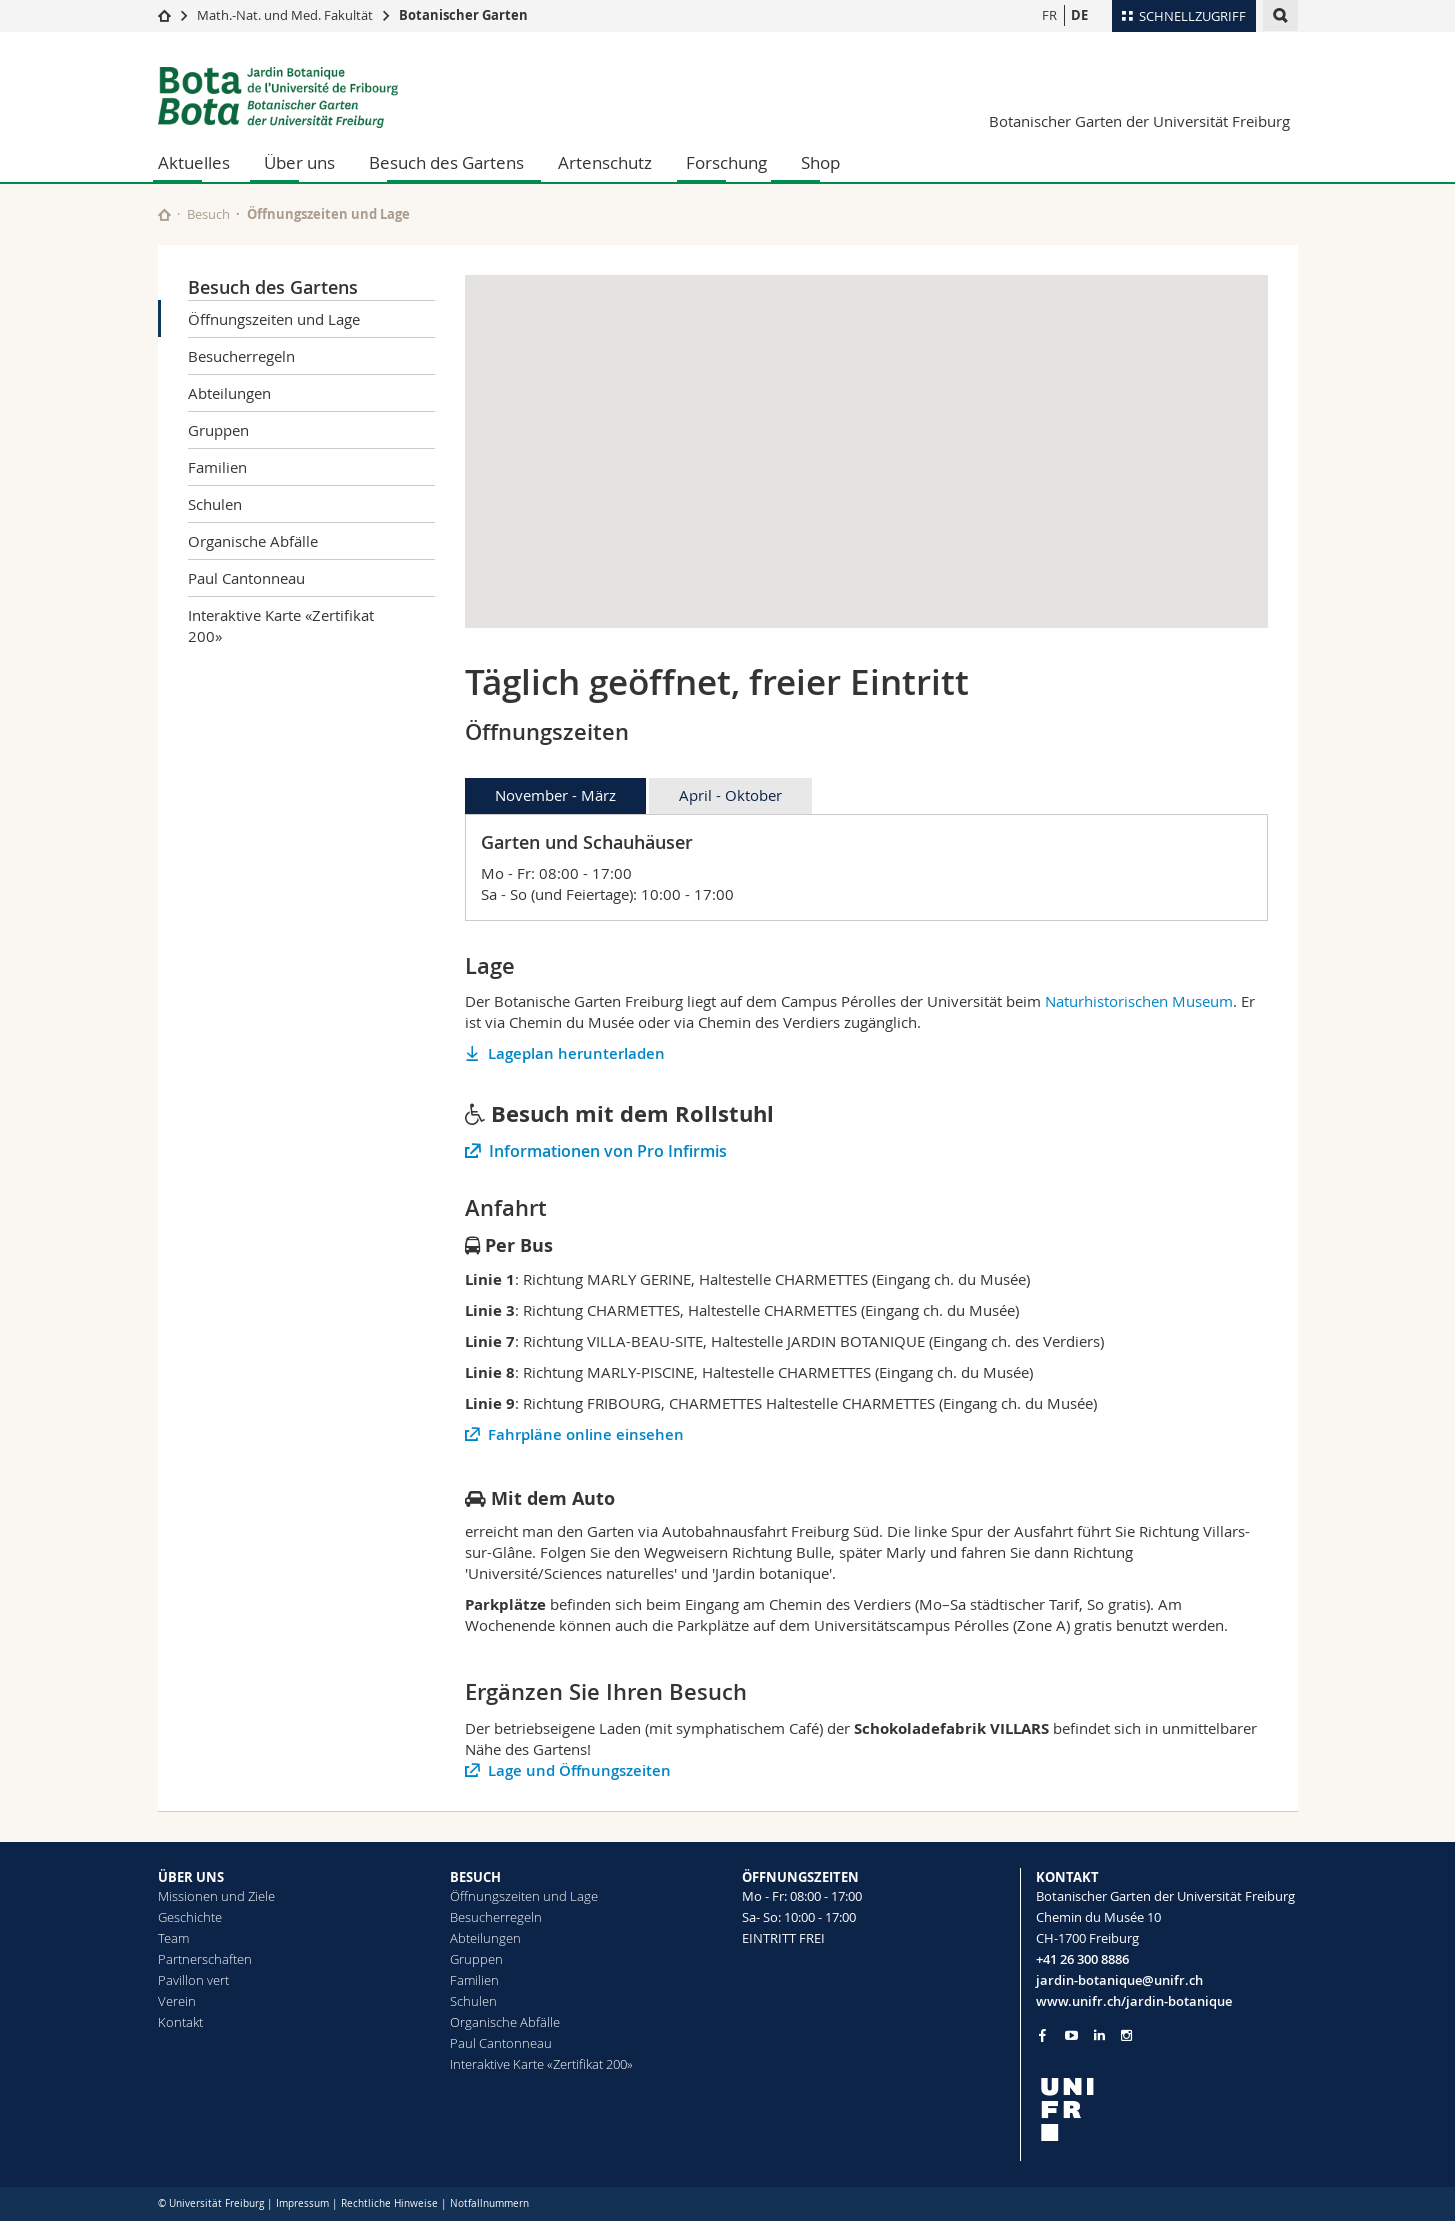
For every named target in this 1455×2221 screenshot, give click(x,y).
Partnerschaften (205, 1959)
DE (1079, 15)
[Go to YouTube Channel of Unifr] (1071, 2035)
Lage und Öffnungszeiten (579, 1770)
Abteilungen (229, 393)
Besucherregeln (241, 356)
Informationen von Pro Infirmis (608, 1151)
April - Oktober (730, 795)
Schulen (215, 504)
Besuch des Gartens (446, 162)
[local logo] (1167, 2109)
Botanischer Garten (463, 15)
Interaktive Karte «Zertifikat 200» (281, 625)
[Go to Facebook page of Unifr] (1042, 2035)
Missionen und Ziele (216, 1896)
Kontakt (180, 2022)
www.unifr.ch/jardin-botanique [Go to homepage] (1134, 2001)
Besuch (208, 214)
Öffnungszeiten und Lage (274, 319)
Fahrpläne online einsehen (586, 1434)
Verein (177, 2001)
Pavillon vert (193, 1980)
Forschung (726, 162)
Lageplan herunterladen (576, 1053)
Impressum (302, 2203)
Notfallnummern (489, 2203)
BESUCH (475, 1877)
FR (1049, 15)
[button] (866, 433)
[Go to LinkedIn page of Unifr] (1099, 2035)
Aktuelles (194, 162)
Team (173, 1938)
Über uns (299, 162)
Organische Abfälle (253, 541)
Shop (820, 162)
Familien (217, 467)
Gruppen (218, 430)
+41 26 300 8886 (1082, 1959)
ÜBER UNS (191, 1877)
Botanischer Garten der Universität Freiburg (1139, 121)
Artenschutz (605, 162)
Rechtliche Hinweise (389, 2203)
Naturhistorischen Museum (1139, 1001)
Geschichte (190, 1917)
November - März (555, 795)
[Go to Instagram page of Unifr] (1126, 2035)
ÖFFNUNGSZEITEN (800, 1877)
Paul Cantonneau (246, 578)
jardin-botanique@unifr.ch (1119, 1980)
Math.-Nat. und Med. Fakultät (285, 15)
